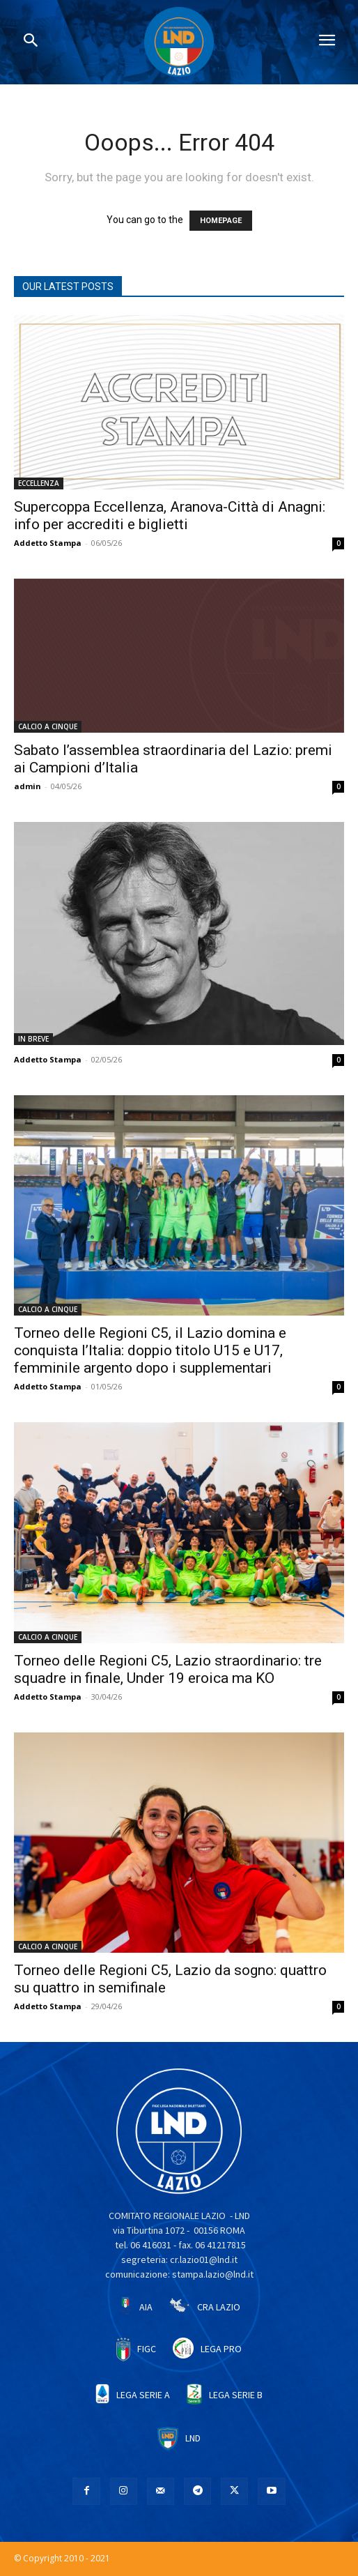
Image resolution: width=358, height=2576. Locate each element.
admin (27, 786)
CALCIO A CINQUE (47, 726)
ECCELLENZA (38, 483)
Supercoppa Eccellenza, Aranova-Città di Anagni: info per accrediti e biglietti (169, 515)
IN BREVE (33, 1039)
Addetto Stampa (47, 543)
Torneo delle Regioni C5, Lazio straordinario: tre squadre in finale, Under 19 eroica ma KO (168, 1669)
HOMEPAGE (221, 220)
